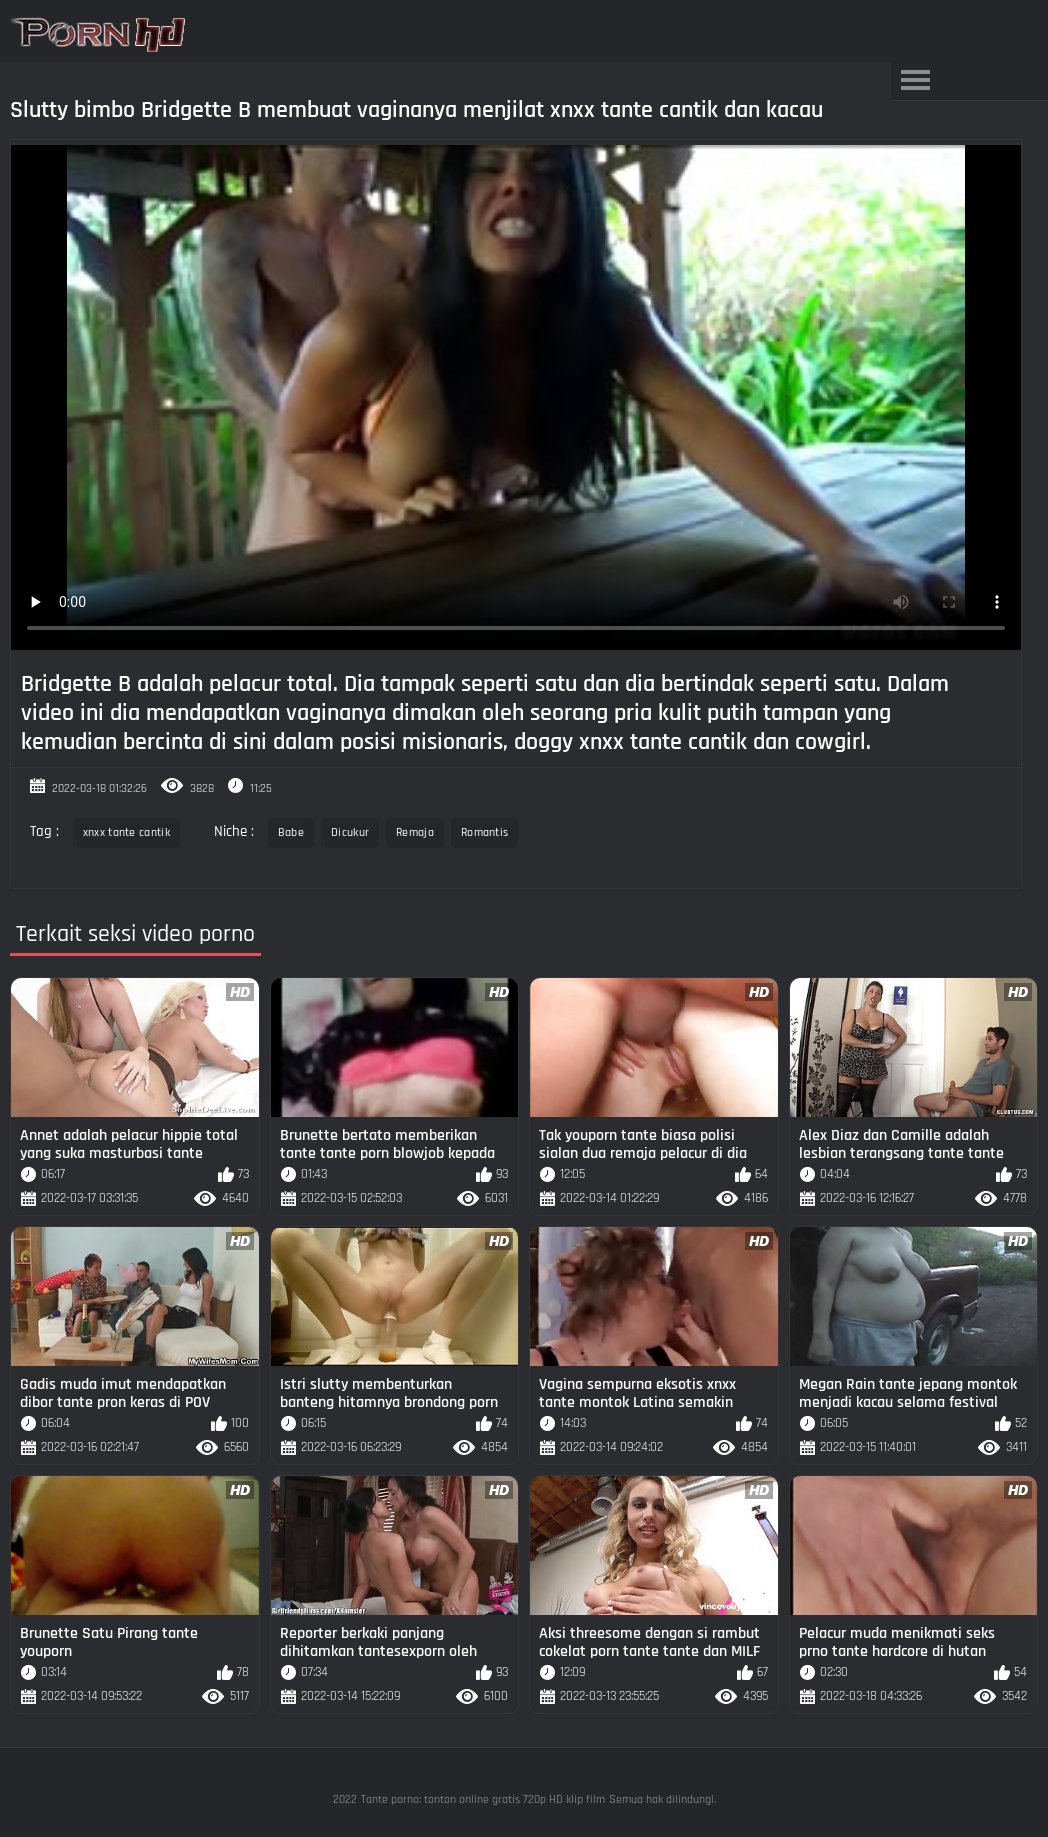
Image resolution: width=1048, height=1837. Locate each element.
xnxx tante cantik (126, 832)
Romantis (484, 832)
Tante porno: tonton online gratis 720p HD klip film (483, 1799)
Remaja (415, 832)
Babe (291, 832)
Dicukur (350, 832)
